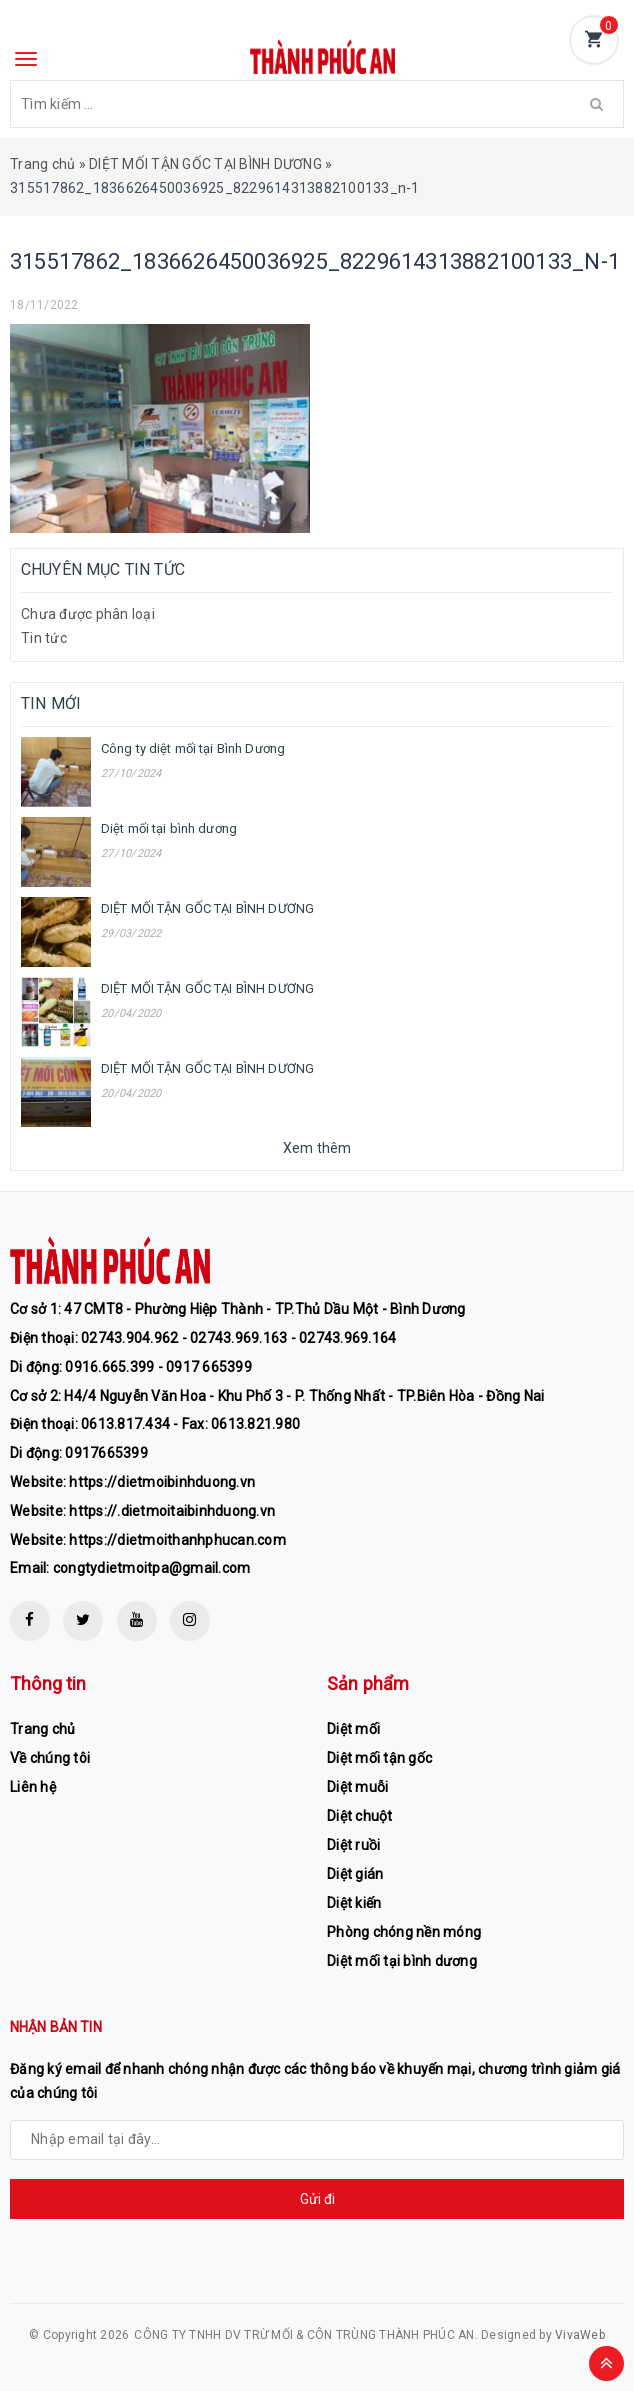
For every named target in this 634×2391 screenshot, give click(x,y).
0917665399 (106, 1453)
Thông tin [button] (48, 1683)
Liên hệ (33, 1787)
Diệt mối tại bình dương (169, 828)
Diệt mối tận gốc (379, 1758)
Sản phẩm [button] (368, 1683)
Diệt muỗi (357, 1787)
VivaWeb (580, 2335)
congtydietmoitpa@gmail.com (152, 1568)
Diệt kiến (354, 1903)
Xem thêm (317, 1148)
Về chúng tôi (50, 1758)
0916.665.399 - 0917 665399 (158, 1367)
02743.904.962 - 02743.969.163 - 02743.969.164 (238, 1338)
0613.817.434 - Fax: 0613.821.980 (190, 1424)
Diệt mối (353, 1729)
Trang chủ (42, 164)
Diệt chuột (360, 1816)
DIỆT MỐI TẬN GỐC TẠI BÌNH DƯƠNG (205, 164)
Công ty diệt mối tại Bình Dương (193, 748)
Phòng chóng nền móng (404, 1932)
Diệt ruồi (353, 1845)
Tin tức (44, 638)
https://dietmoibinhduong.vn (162, 1482)
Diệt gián (355, 1874)
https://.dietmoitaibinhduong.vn (172, 1511)
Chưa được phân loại (88, 614)
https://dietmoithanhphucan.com (177, 1540)
